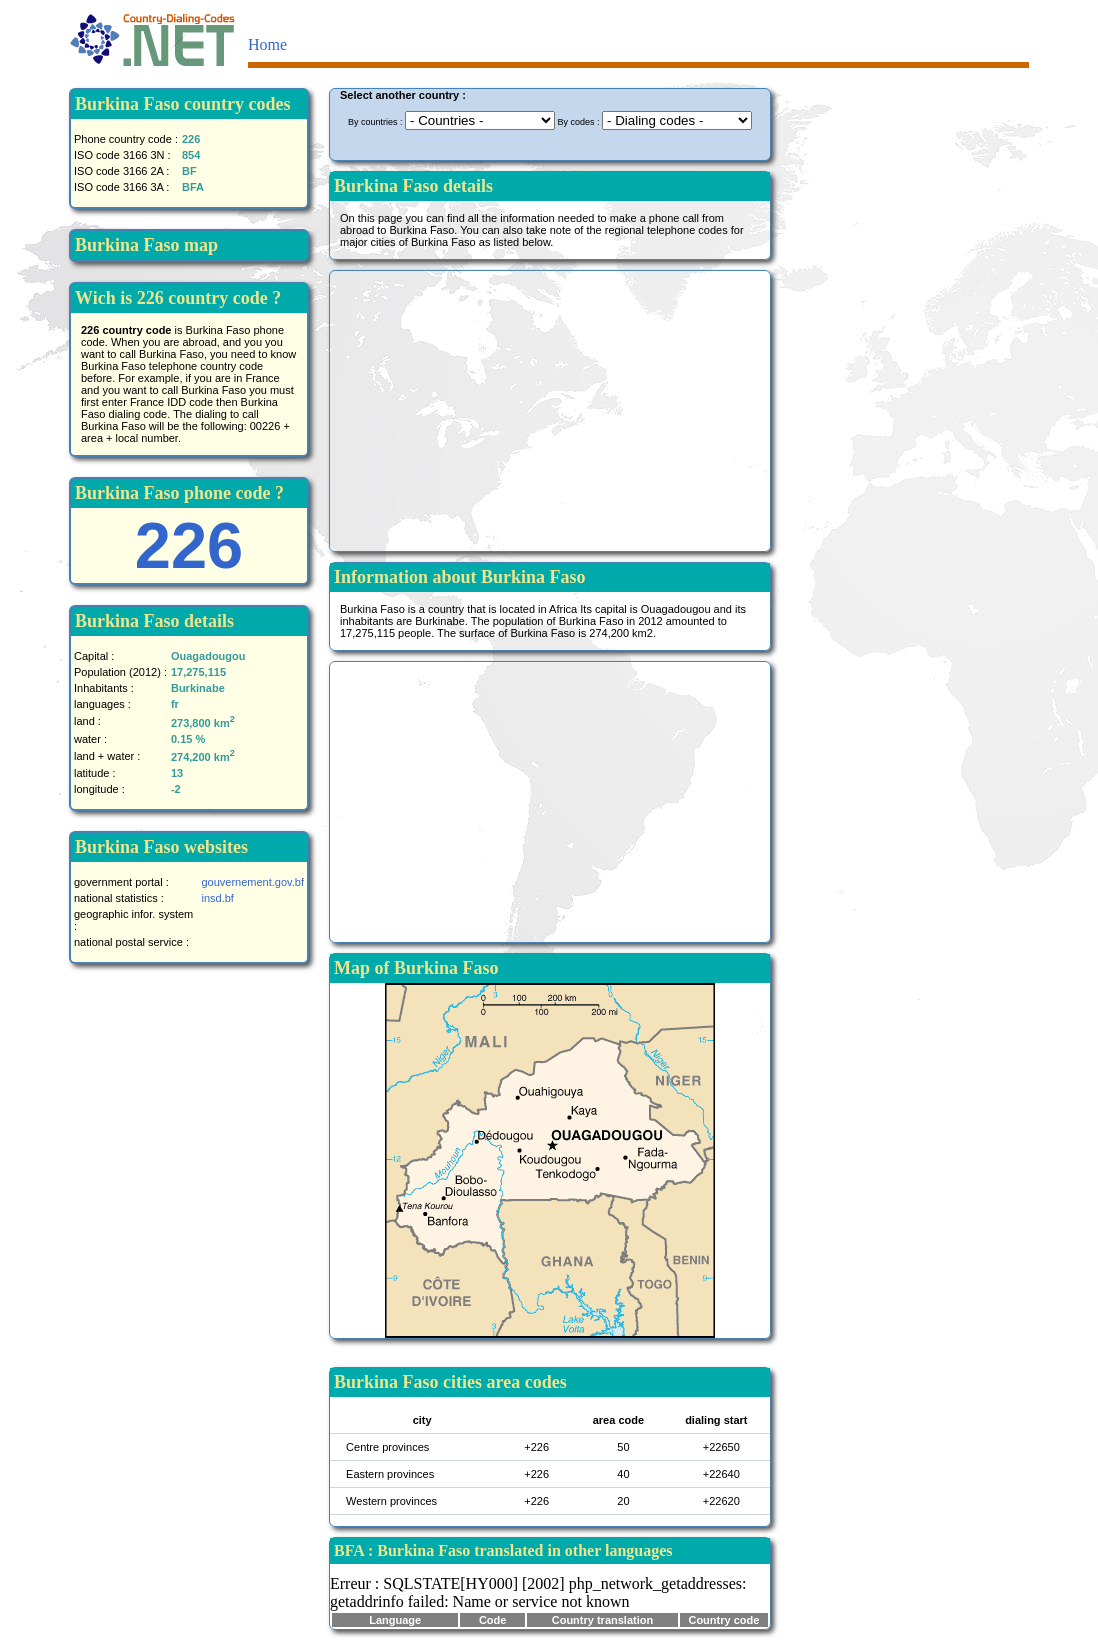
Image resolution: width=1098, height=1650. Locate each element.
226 (189, 545)
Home (267, 44)
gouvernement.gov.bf (252, 882)
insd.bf (217, 898)
